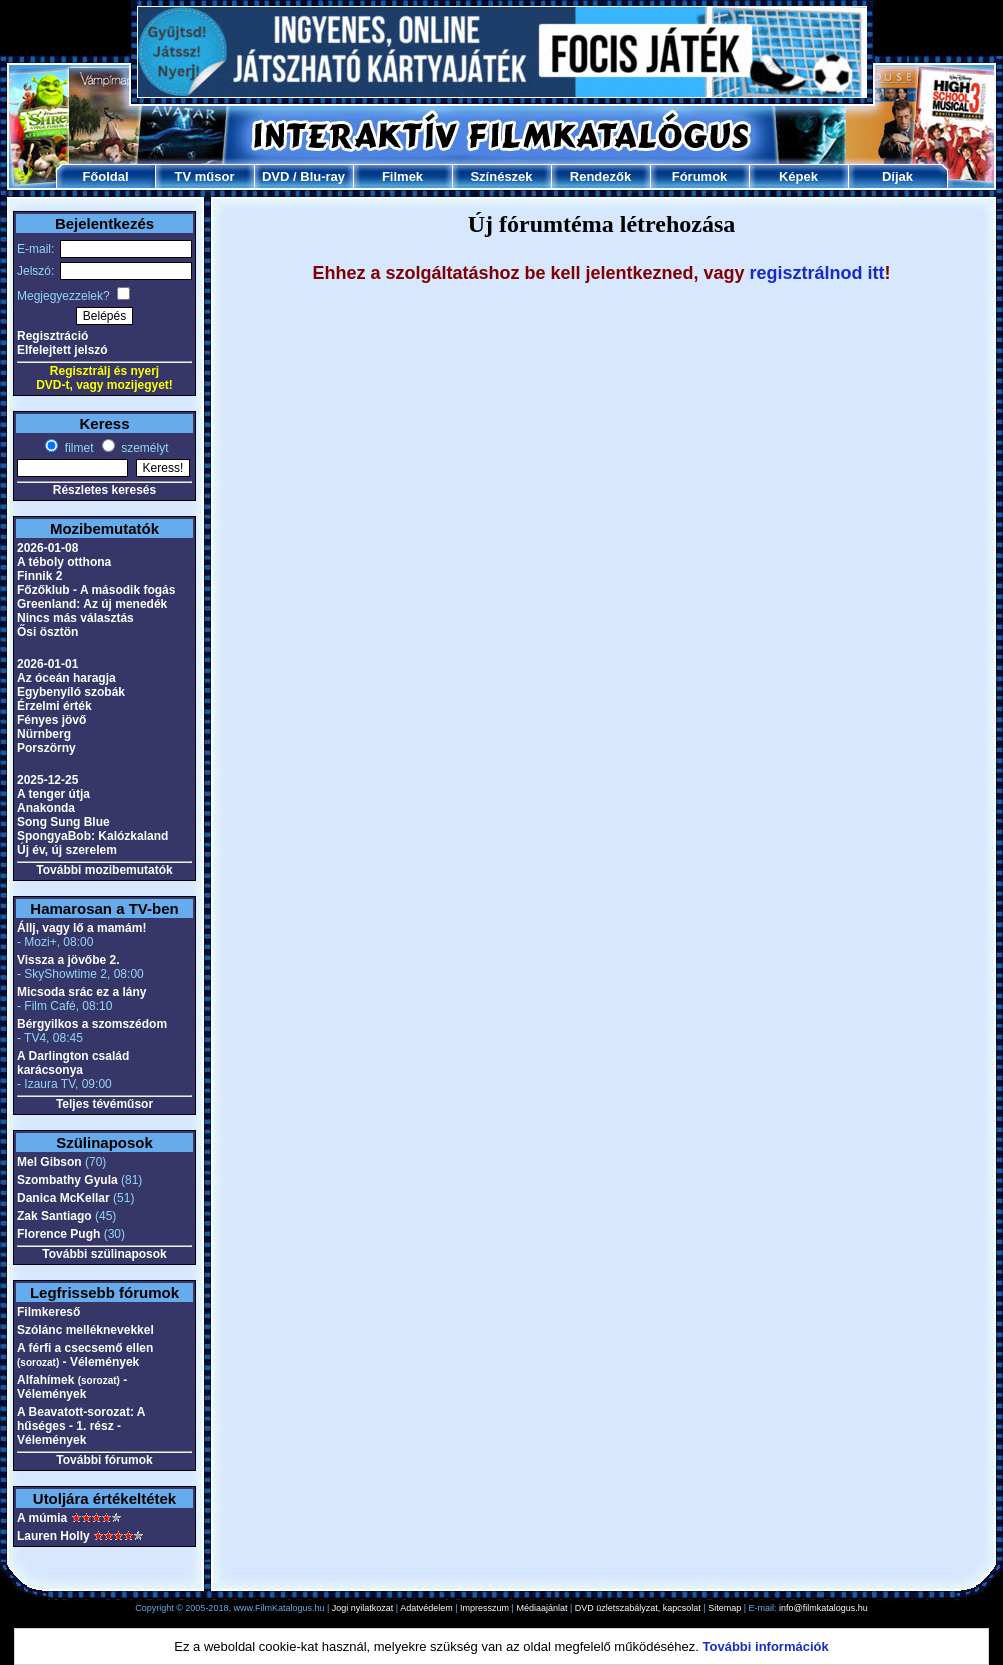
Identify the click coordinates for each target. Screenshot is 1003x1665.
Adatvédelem (426, 1608)
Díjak (897, 176)
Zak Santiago (54, 1216)
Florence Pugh (58, 1234)
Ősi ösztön (47, 632)
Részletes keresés (104, 490)
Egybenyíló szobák (71, 692)
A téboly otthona (64, 562)
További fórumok (104, 1460)
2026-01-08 (47, 548)
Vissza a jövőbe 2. (68, 960)
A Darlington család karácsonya (73, 1063)
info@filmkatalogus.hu (823, 1608)
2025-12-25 (47, 780)
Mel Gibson (49, 1162)
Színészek (501, 176)
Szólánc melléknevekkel (85, 1330)
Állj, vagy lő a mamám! (81, 928)
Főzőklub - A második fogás (96, 590)
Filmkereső (48, 1312)
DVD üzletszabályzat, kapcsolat (638, 1608)
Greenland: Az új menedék (92, 604)
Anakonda (46, 808)
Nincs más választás (75, 618)
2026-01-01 (47, 664)
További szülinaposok (104, 1254)
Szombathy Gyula (67, 1180)
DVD (275, 176)
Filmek (402, 176)
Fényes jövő (51, 720)
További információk (766, 1646)
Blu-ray (322, 176)
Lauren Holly (53, 1536)
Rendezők (600, 176)
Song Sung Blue (63, 822)
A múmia (42, 1518)
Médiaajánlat (541, 1608)
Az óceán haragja (66, 678)
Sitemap (724, 1608)
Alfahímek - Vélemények (72, 1387)
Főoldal (105, 176)
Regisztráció (52, 336)
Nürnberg (44, 734)
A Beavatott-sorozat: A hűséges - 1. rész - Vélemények (81, 1426)
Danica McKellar (63, 1198)
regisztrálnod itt (817, 273)
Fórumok (700, 176)
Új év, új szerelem (67, 850)
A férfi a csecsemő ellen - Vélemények (85, 1355)
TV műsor (205, 176)
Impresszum (484, 1608)
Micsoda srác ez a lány (81, 992)
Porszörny (46, 748)
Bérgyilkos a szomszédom (92, 1024)
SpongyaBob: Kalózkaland (92, 836)
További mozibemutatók (104, 870)
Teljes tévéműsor (104, 1104)
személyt (143, 448)
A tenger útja (53, 794)
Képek (798, 176)
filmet (77, 448)
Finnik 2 (39, 576)
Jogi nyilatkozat (363, 1608)
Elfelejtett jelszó (62, 350)
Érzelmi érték (54, 706)
